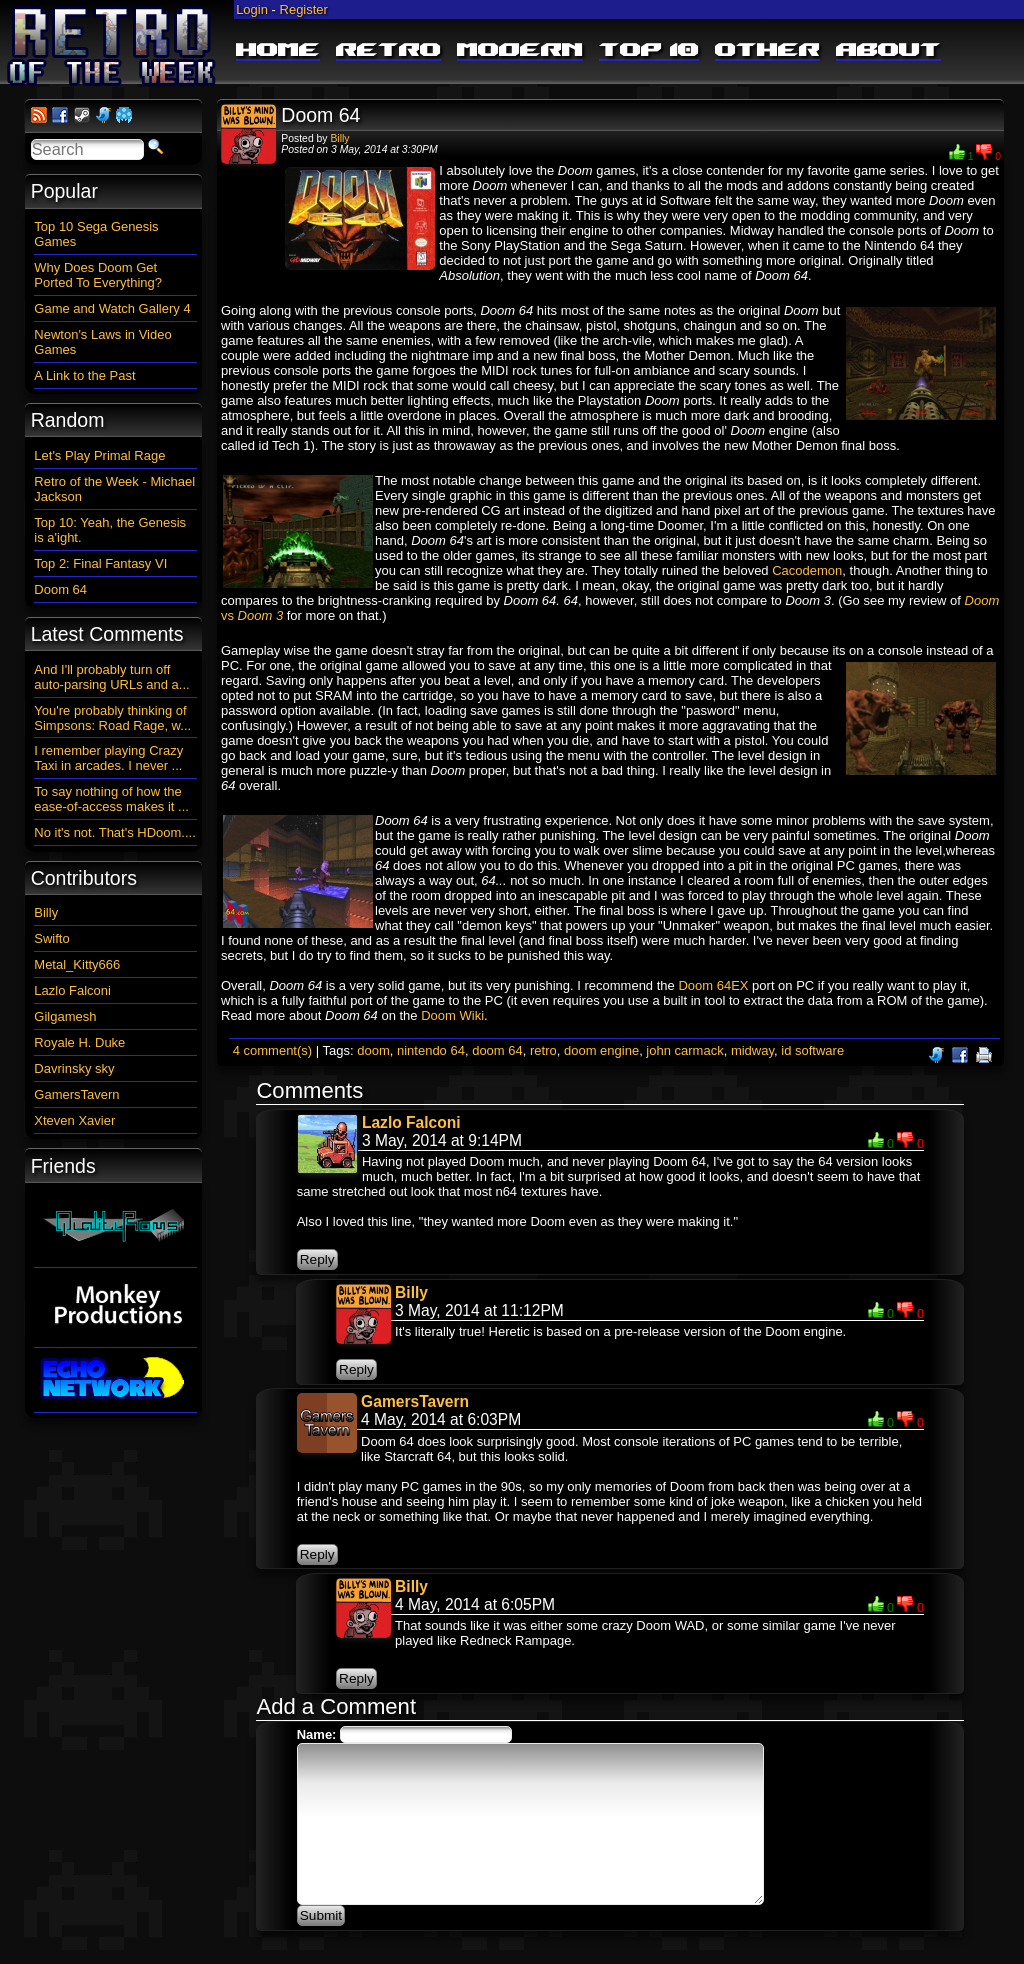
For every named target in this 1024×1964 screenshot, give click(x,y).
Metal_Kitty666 (77, 964)
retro (543, 1050)
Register (304, 9)
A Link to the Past (84, 375)
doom (373, 1050)
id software (812, 1050)
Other (767, 51)
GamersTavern (415, 1401)
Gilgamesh (65, 1016)
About (888, 51)
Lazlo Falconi (411, 1122)
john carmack (684, 1050)
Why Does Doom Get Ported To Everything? (98, 275)
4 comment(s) (272, 1050)
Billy (339, 138)
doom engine (601, 1050)
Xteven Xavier (74, 1120)
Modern (520, 51)
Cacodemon (807, 570)
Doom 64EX (713, 985)
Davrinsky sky (74, 1068)
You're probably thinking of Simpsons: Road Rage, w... (112, 718)
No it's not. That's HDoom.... (115, 832)
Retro (388, 51)
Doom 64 (320, 115)
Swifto (51, 938)
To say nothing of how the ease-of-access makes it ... (111, 799)
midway (752, 1050)
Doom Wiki (452, 1015)
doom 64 (497, 1050)
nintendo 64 (431, 1050)
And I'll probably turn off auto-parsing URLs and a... (111, 677)
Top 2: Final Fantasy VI (100, 563)
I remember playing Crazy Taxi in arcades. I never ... (108, 758)
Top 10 (649, 51)
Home (278, 51)
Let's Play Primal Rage (99, 455)
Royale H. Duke (79, 1042)
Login (252, 9)
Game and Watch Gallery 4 (112, 308)
